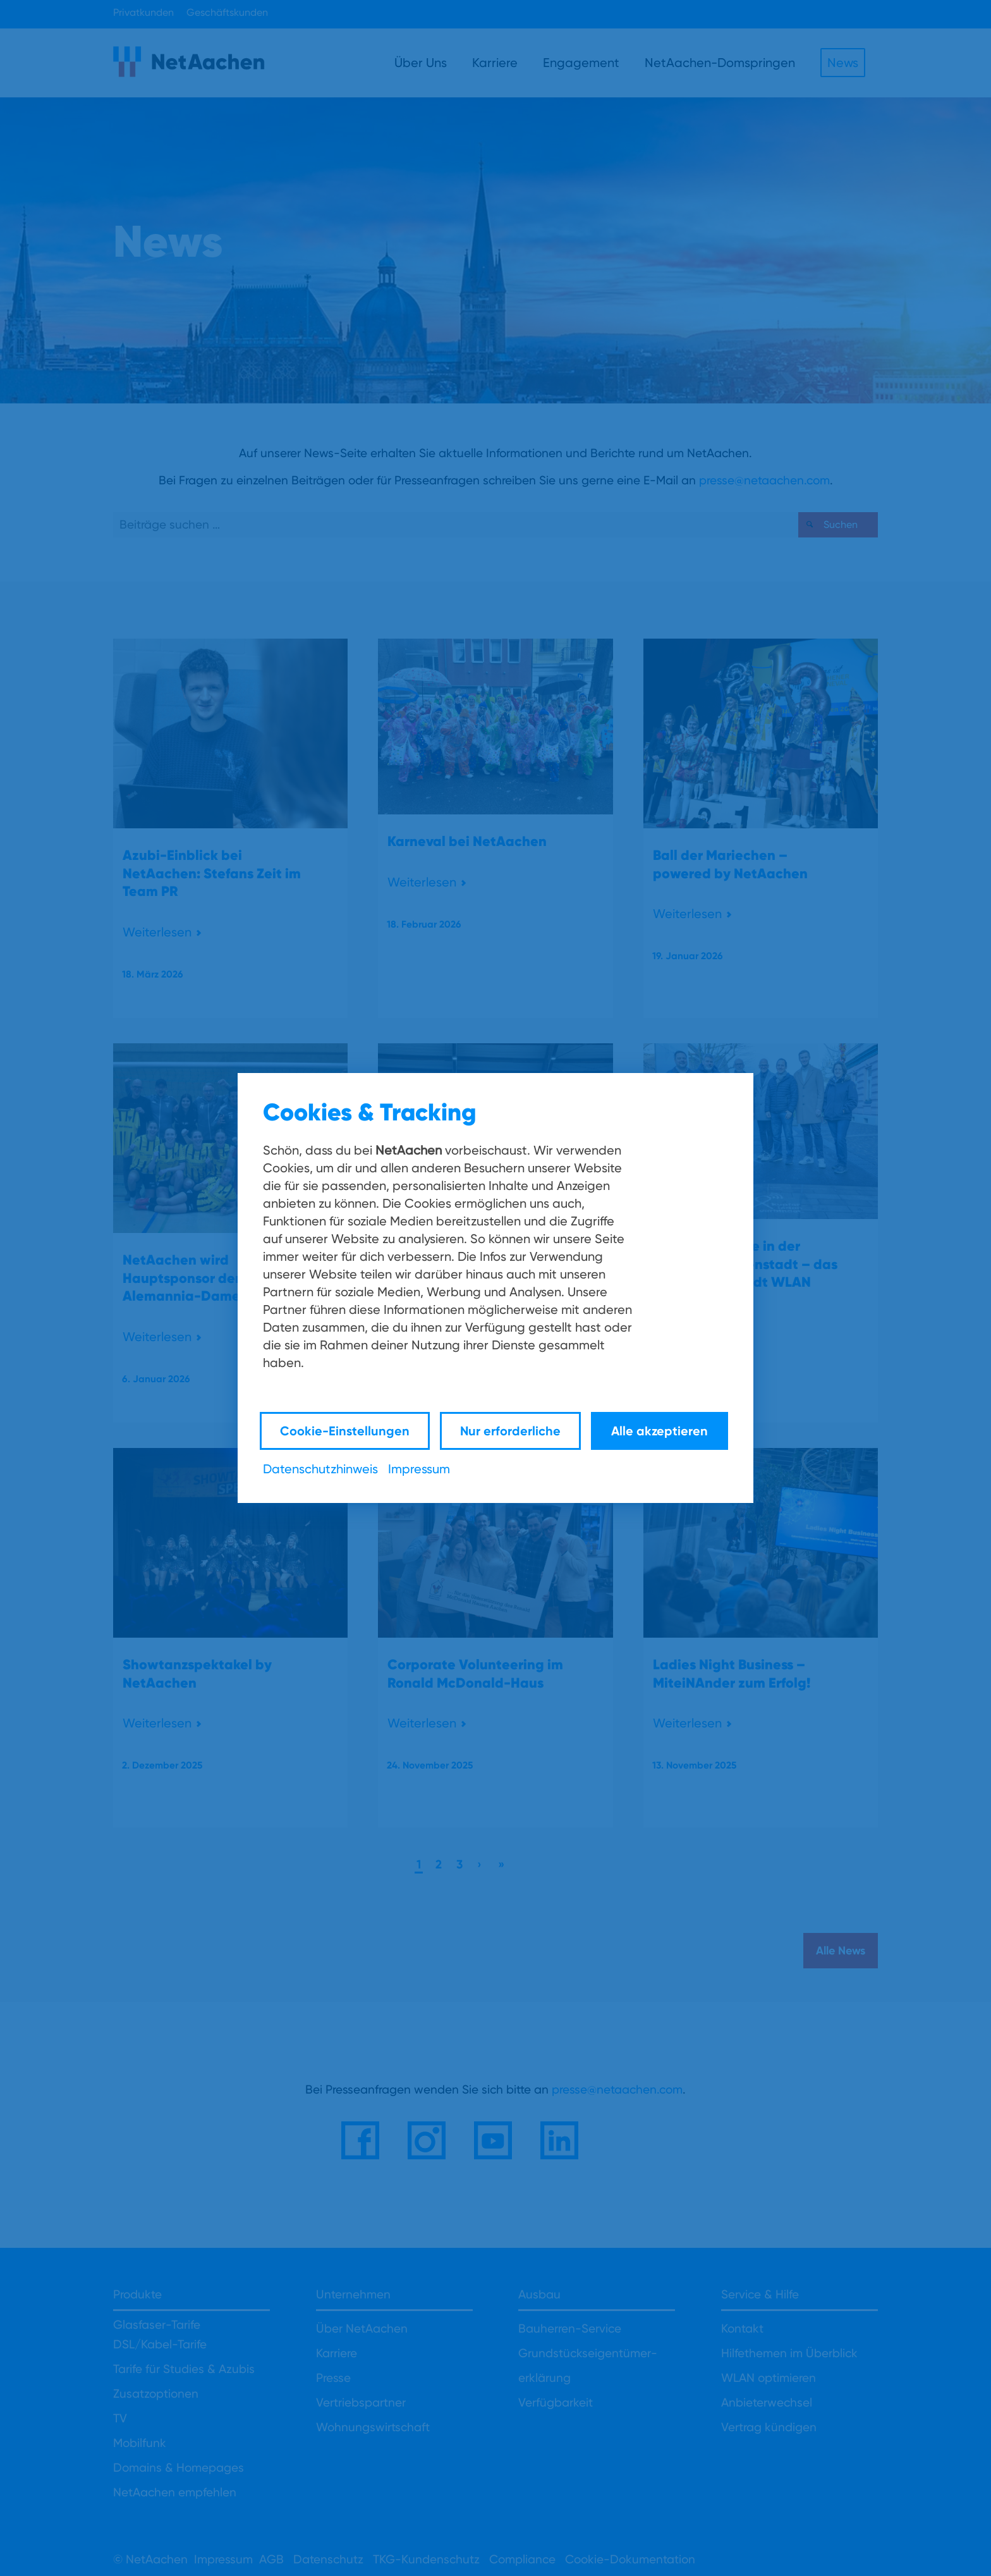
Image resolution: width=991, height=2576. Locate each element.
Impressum (419, 1468)
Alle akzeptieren (659, 1430)
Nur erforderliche (510, 1430)
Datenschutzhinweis (320, 1468)
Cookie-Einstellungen (345, 1430)
